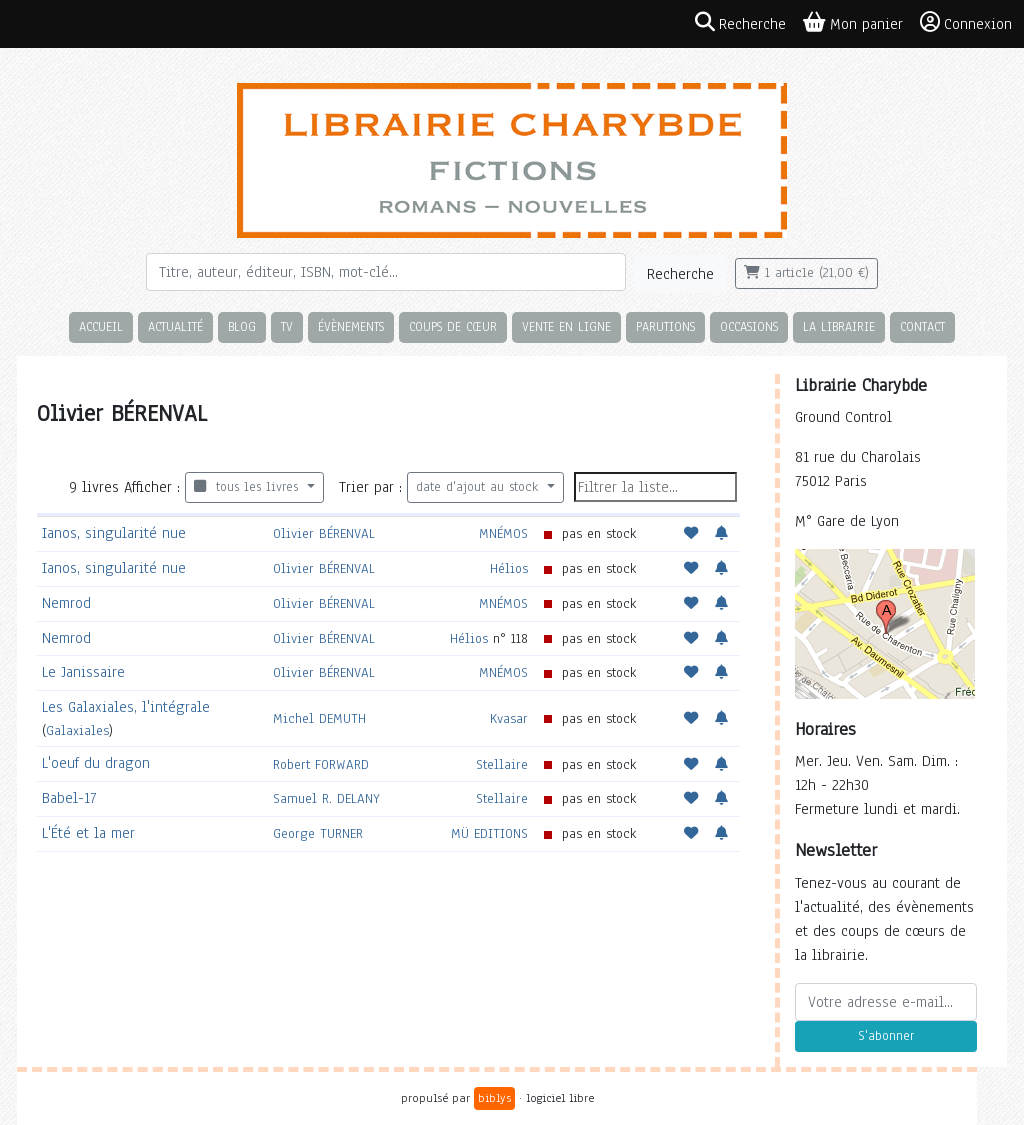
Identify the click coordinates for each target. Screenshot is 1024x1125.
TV (287, 326)
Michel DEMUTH (319, 718)
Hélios (509, 568)
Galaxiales (77, 730)
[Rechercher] (386, 272)
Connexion (966, 23)
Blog (242, 326)
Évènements (351, 326)
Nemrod (66, 603)
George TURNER (318, 833)
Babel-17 (69, 798)
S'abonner (886, 1036)
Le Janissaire (83, 672)
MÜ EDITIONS (489, 833)
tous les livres (248, 487)
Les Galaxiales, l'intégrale (126, 707)
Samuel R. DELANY (326, 798)
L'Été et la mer (88, 833)
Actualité (175, 326)
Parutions (665, 326)
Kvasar (509, 718)
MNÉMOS (503, 533)
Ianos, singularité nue (114, 533)
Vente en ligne (566, 326)
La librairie (839, 326)
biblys (494, 1098)
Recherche (680, 274)
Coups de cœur (453, 326)
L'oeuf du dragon (96, 763)
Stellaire (502, 764)
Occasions (749, 326)
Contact (922, 326)
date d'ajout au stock (479, 487)
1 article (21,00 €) (806, 273)
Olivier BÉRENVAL (324, 533)
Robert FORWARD (321, 764)
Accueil (101, 326)
